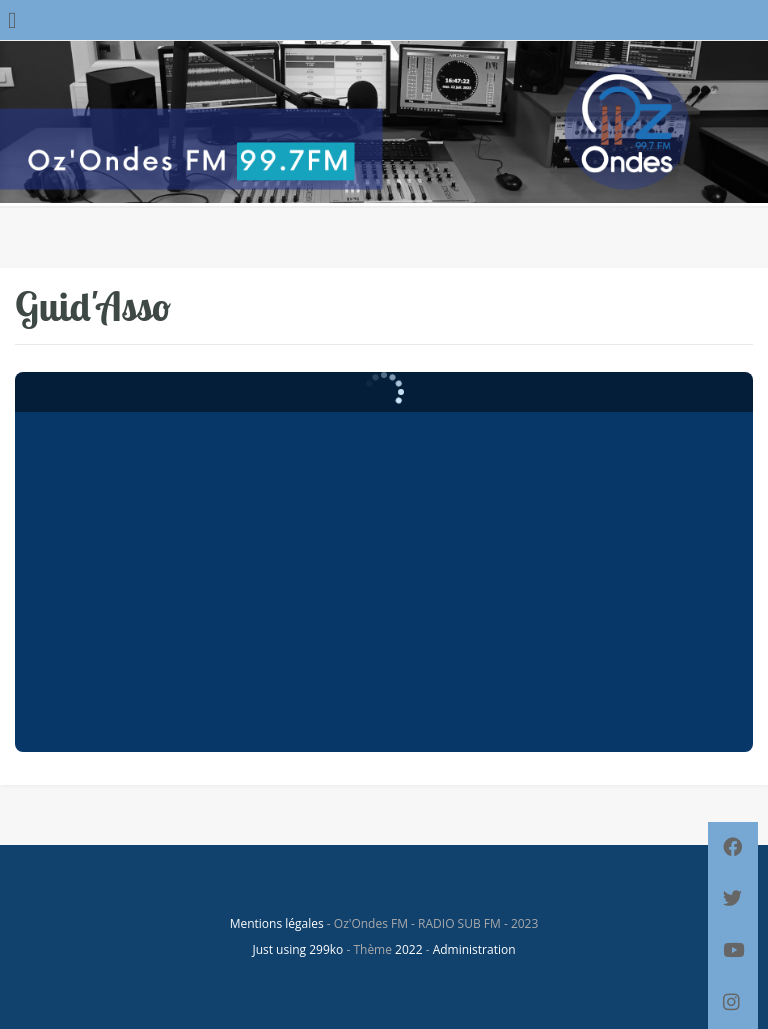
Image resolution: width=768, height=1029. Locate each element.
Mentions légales (277, 923)
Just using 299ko (297, 949)
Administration (474, 949)
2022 (408, 949)
